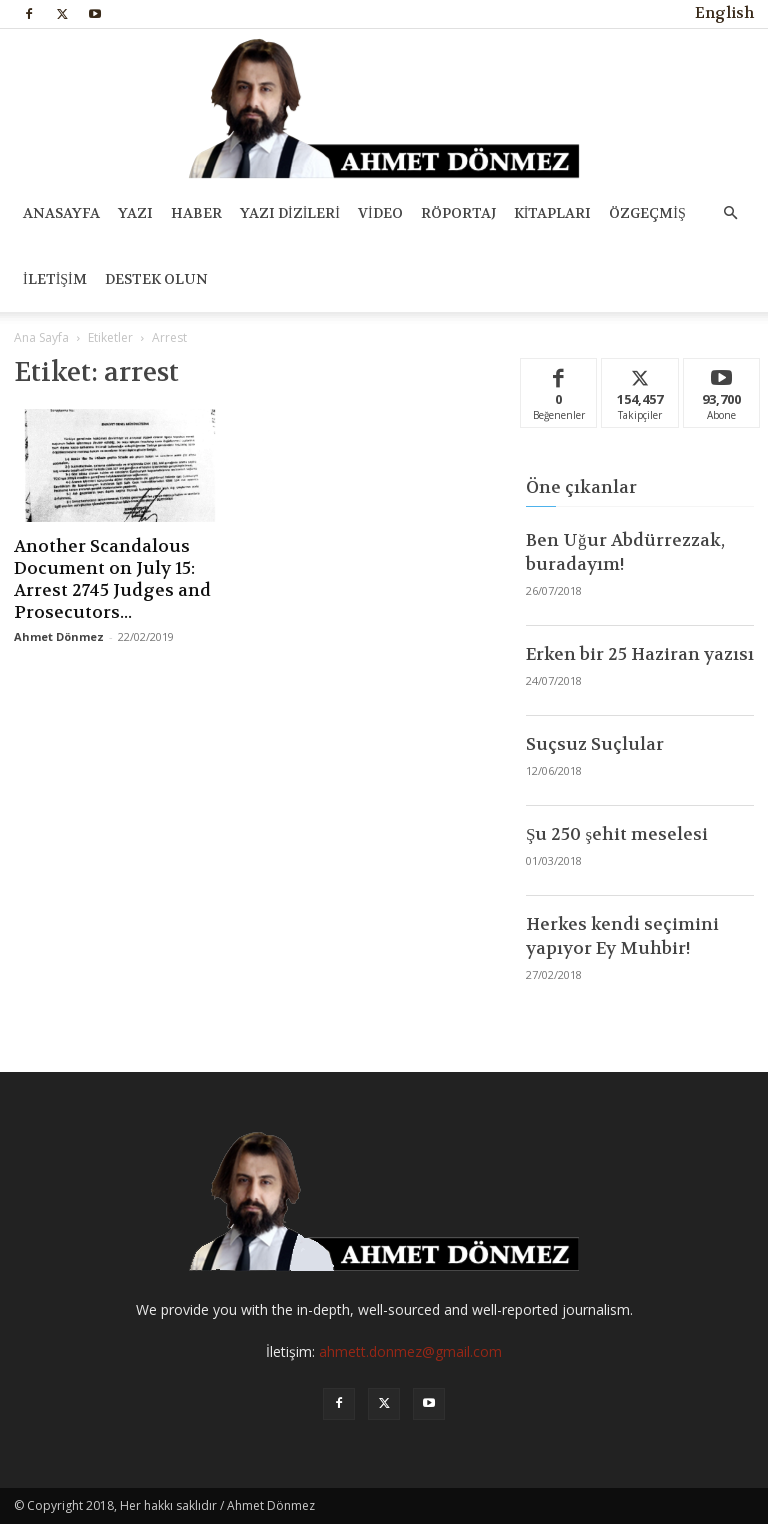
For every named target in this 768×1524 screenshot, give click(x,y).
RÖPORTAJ (458, 213)
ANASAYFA (61, 213)
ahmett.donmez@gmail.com (410, 1351)
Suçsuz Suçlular (595, 744)
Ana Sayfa (41, 337)
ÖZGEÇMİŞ (647, 213)
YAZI (135, 213)
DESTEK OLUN (156, 279)
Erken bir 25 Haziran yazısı (640, 654)
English (724, 13)
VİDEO (380, 213)
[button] (730, 213)
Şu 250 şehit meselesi (617, 834)
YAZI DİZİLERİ (290, 213)
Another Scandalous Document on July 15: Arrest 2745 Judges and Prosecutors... (112, 579)
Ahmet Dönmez (59, 636)
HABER (196, 213)
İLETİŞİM (55, 279)
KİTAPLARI (553, 213)
